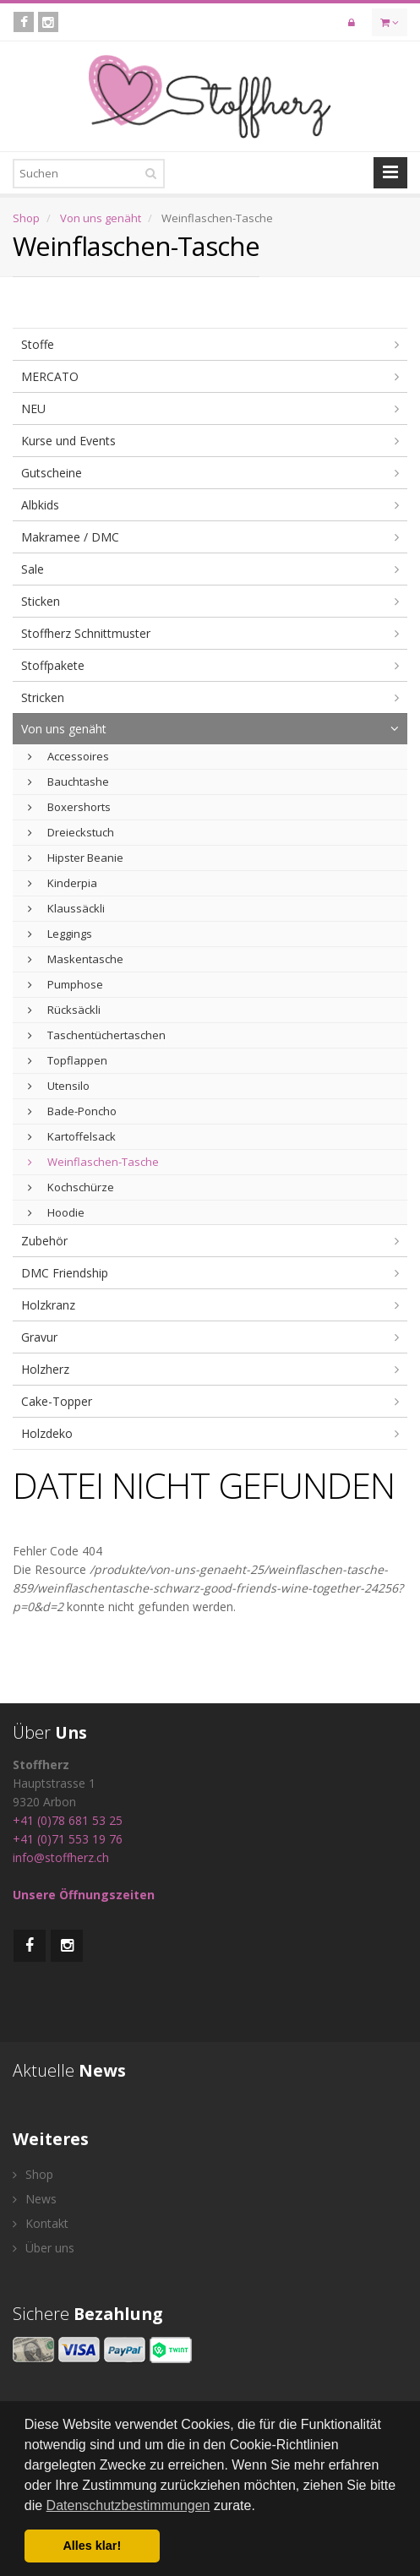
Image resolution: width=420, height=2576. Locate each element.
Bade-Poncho (72, 1111)
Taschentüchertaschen (97, 1035)
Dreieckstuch (71, 832)
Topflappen (67, 1060)
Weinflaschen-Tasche (93, 1161)
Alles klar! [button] (92, 2545)
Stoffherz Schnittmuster (85, 633)
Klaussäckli (66, 908)
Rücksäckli (64, 1009)
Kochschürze (71, 1187)
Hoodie (56, 1212)
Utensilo (59, 1085)
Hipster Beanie (75, 857)
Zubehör (44, 1241)
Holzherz (45, 1369)
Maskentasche (75, 959)
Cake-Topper (56, 1401)
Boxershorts (69, 806)
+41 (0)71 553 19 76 (68, 1839)
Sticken (40, 601)
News (35, 2199)
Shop (26, 218)
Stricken (42, 697)
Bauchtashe (68, 781)
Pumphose (65, 984)
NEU (33, 408)
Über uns (43, 2248)
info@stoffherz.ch (61, 1857)
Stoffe (37, 344)
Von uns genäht (100, 218)
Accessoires (68, 756)
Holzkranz (48, 1305)
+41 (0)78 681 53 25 (68, 1820)
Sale (32, 569)
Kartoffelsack (72, 1136)
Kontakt (40, 2223)
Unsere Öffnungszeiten (84, 1895)
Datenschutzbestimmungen (128, 2505)
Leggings (60, 933)
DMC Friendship (64, 1273)
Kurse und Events (68, 441)
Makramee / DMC (70, 537)
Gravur (39, 1337)
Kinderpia (62, 882)
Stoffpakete (53, 665)
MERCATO (50, 376)
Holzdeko (47, 1433)
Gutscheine (51, 473)
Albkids (40, 505)
